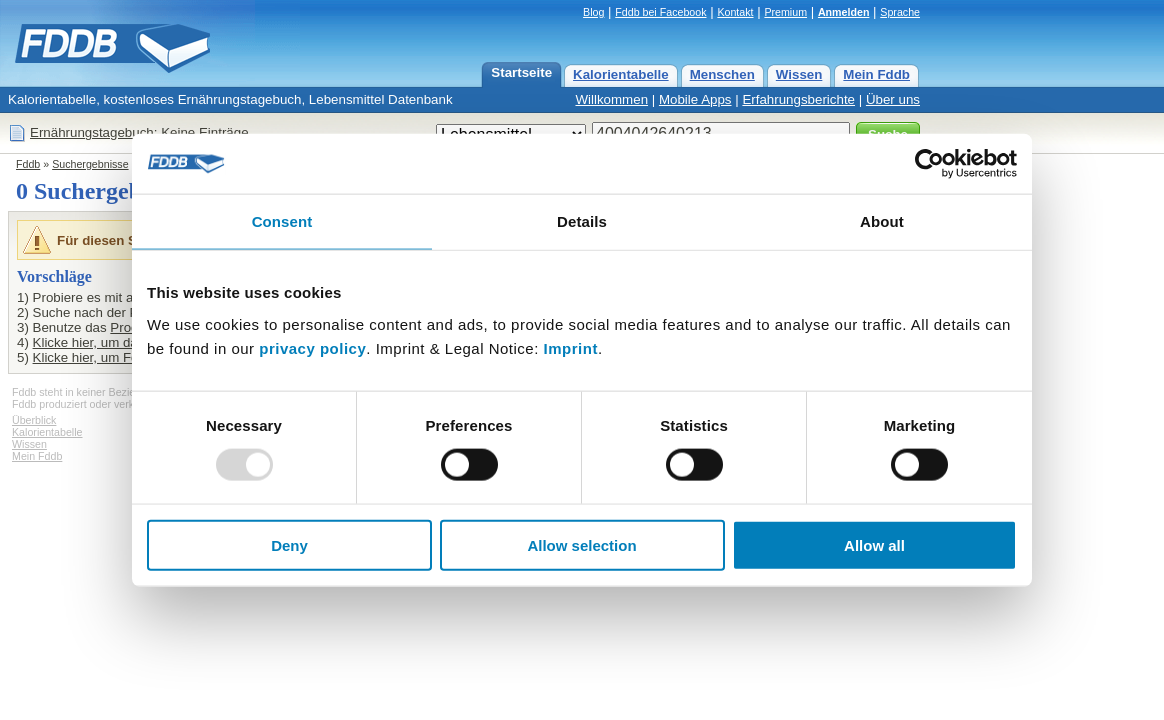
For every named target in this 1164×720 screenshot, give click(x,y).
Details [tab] (582, 221)
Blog (593, 12)
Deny (289, 544)
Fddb (28, 164)
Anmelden (844, 12)
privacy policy (312, 347)
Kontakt (735, 12)
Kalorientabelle (621, 74)
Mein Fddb (876, 74)
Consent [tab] (282, 221)
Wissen (799, 74)
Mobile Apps (695, 99)
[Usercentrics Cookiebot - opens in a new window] (929, 164)
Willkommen (611, 99)
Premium (785, 12)
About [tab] (882, 221)
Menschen (722, 74)
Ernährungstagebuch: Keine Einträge (139, 132)
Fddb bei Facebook (660, 12)
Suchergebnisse (90, 164)
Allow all (874, 544)
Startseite (521, 72)
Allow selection (581, 544)
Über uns (893, 99)
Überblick (34, 420)
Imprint (571, 347)
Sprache (900, 12)
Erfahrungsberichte (798, 99)
